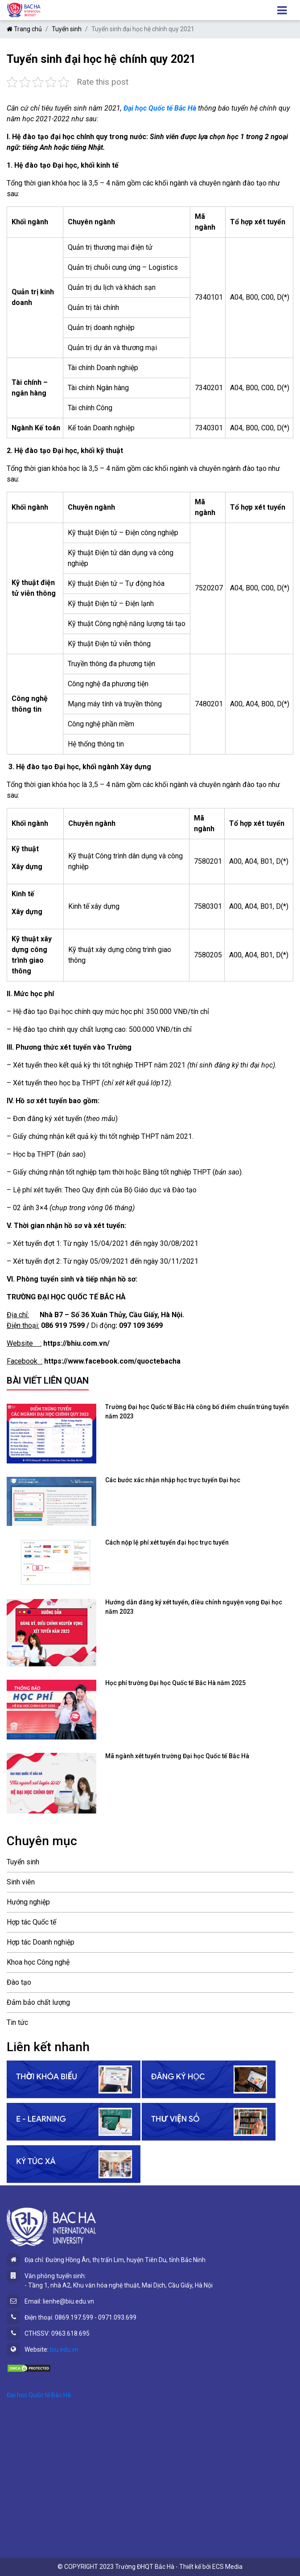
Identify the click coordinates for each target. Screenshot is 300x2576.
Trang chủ (24, 29)
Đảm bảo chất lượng (38, 2002)
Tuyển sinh (67, 29)
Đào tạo (19, 1982)
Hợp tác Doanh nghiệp (40, 1942)
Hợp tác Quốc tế (31, 1922)
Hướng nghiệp (28, 1902)
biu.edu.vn (64, 2349)
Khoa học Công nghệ (38, 1962)
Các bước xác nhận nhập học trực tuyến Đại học (172, 1480)
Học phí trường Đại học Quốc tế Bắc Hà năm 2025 (175, 1682)
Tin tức (17, 2022)
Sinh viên (21, 1882)
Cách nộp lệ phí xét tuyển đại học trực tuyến (167, 1542)
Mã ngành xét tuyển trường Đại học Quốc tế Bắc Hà (177, 1756)
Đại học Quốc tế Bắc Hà (39, 2395)
